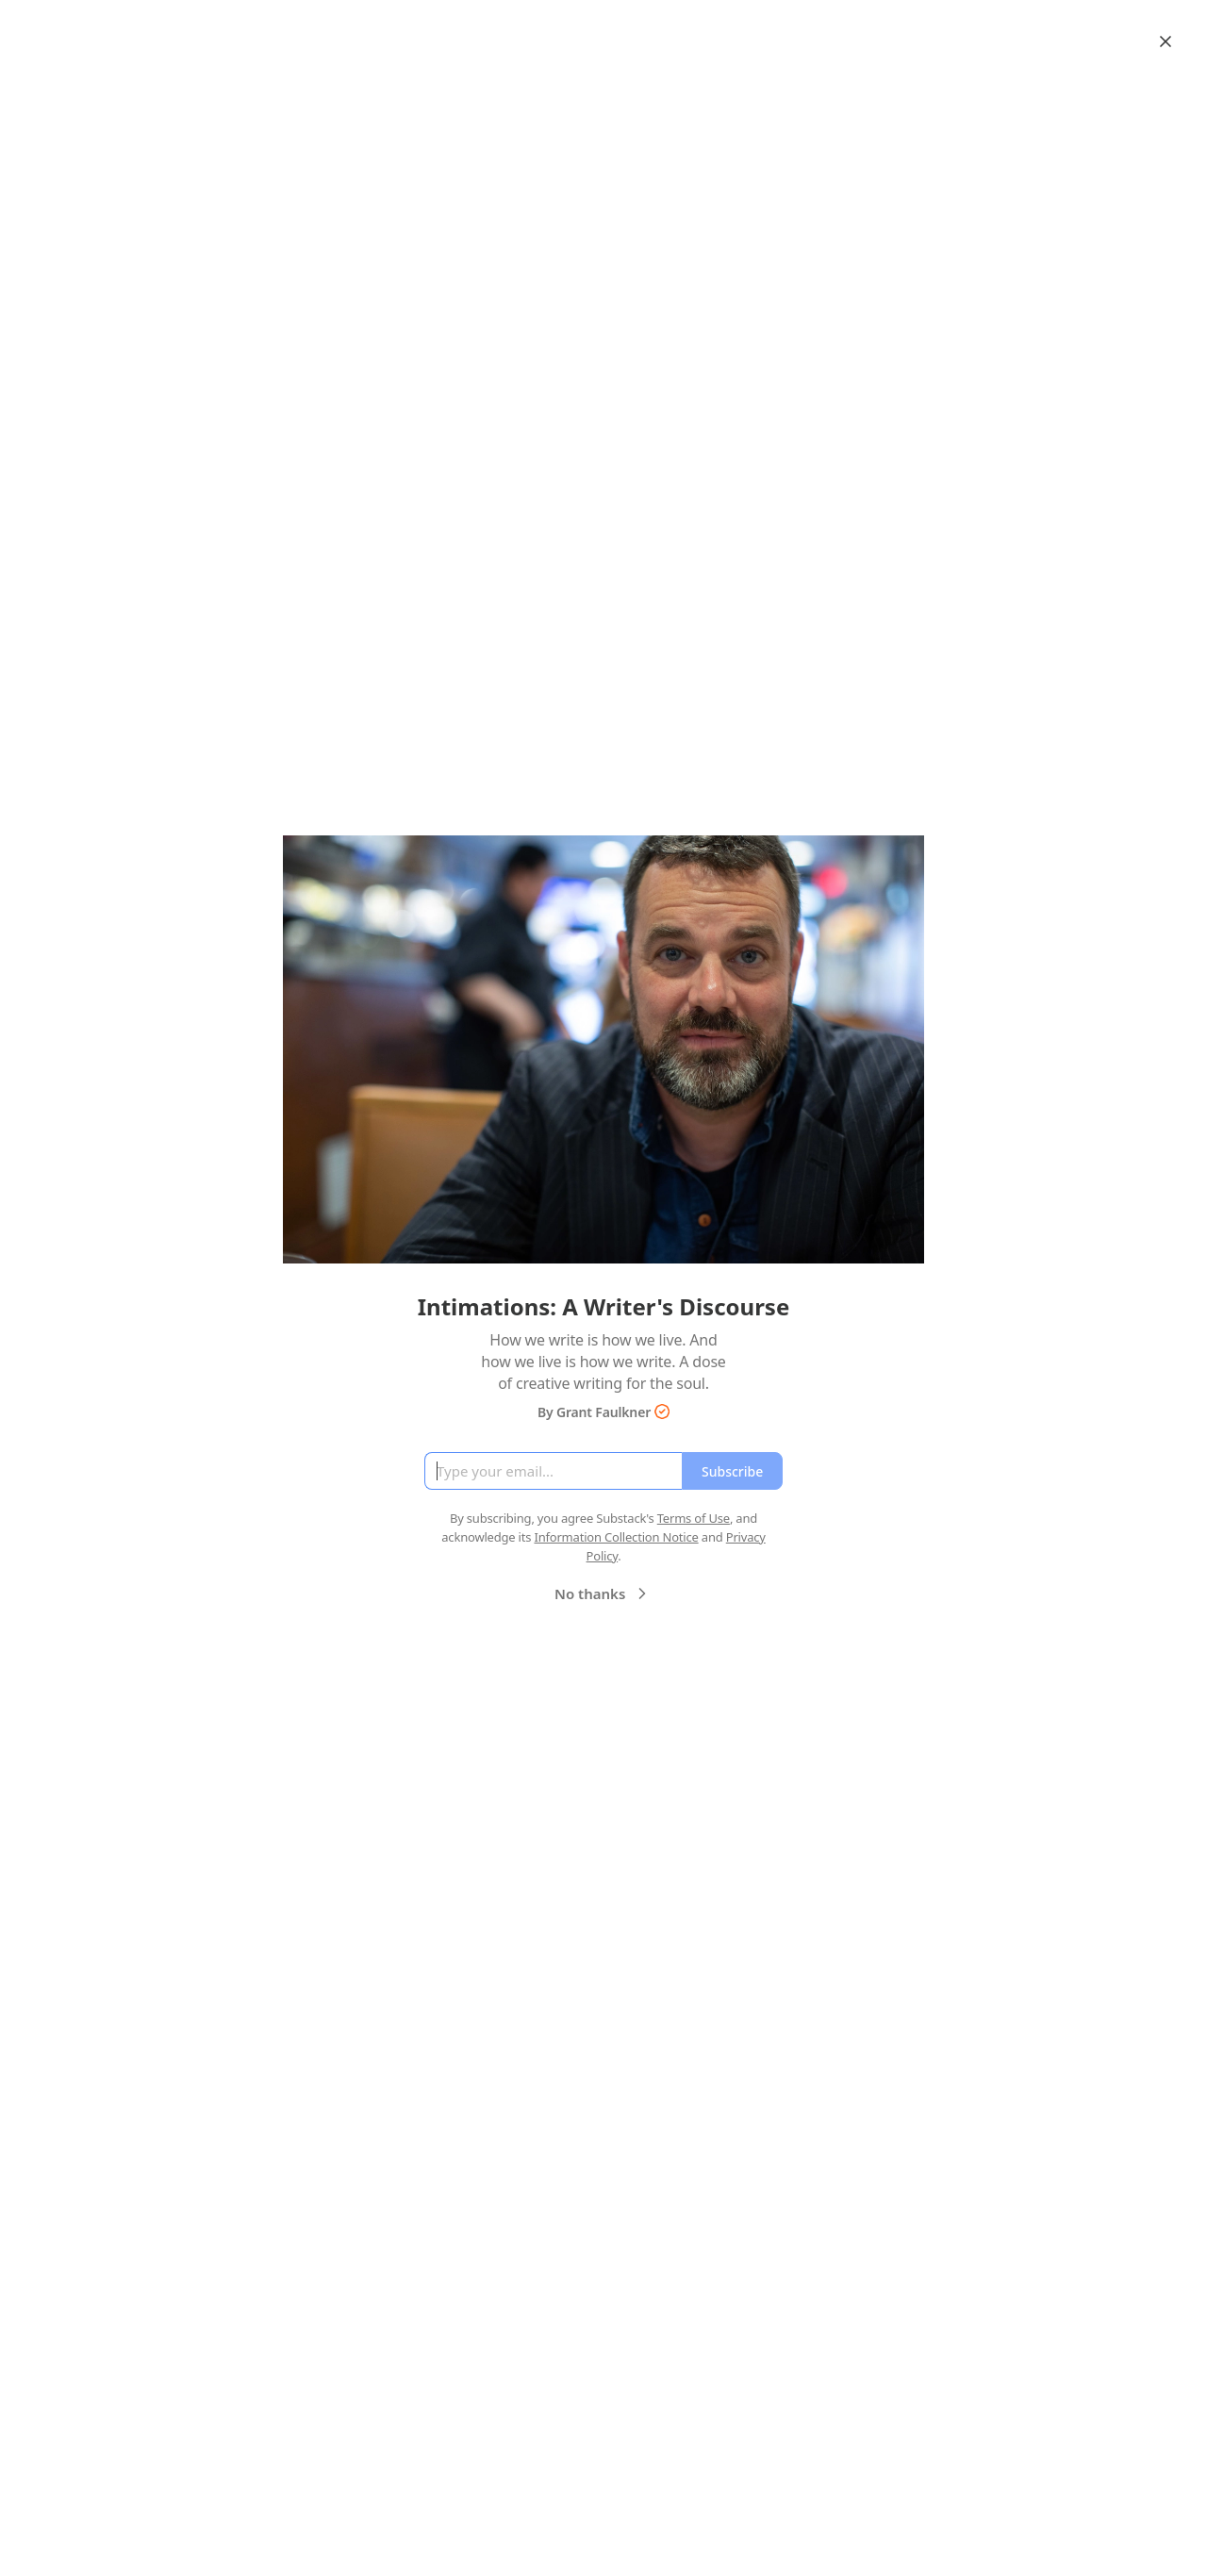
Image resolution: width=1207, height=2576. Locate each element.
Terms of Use (693, 1518)
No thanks (603, 1593)
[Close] (1165, 41)
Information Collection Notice (616, 1536)
